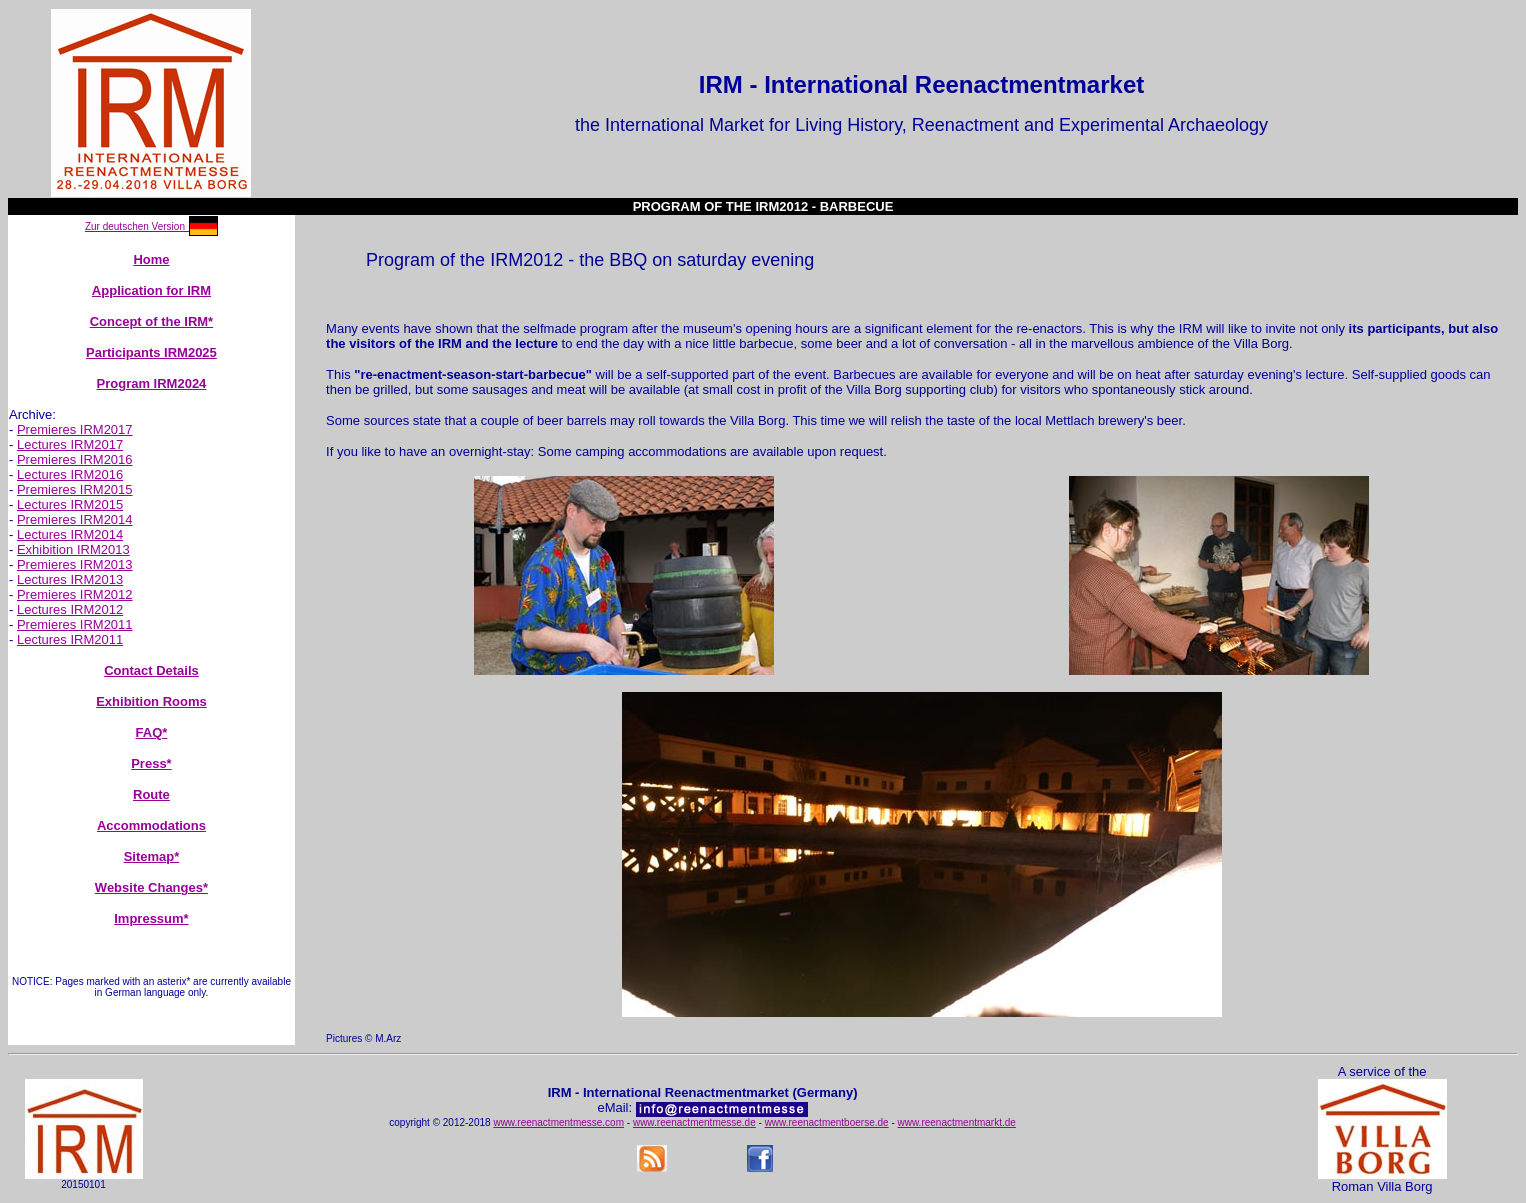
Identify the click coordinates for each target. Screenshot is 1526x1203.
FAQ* (152, 732)
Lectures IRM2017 (70, 444)
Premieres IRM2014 (75, 519)
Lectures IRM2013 (70, 579)
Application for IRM (151, 290)
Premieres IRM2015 (75, 489)
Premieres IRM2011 (75, 624)
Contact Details (151, 670)
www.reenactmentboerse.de (827, 1122)
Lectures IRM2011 (70, 639)
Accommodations (151, 825)
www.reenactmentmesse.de (694, 1122)
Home (151, 259)
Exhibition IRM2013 (73, 549)
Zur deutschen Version (135, 226)
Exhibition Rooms (151, 701)
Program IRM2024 (152, 383)
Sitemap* (152, 856)
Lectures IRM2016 (70, 474)
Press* (151, 763)
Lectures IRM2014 (70, 534)
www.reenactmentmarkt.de (957, 1122)
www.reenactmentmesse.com (558, 1122)
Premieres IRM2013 (75, 564)
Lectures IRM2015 (70, 504)
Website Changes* (151, 887)
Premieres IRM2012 (75, 594)
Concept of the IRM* (152, 321)
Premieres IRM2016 (75, 459)
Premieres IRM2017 (75, 429)
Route (151, 794)
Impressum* (151, 918)
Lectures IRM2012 (70, 609)
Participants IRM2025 (151, 352)
